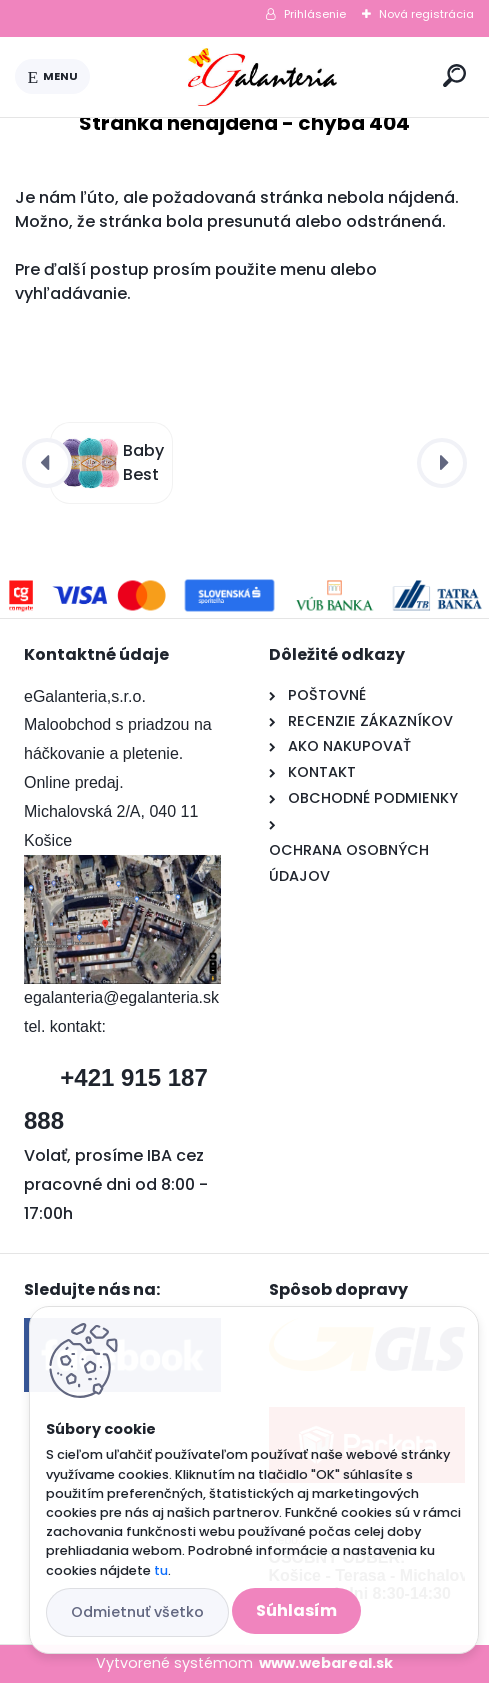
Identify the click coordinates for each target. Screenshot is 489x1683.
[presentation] (47, 463)
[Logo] (263, 77)
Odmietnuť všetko (137, 1612)
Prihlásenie (315, 14)
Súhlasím (296, 1610)
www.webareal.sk (326, 1663)
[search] (454, 75)
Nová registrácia (426, 14)
